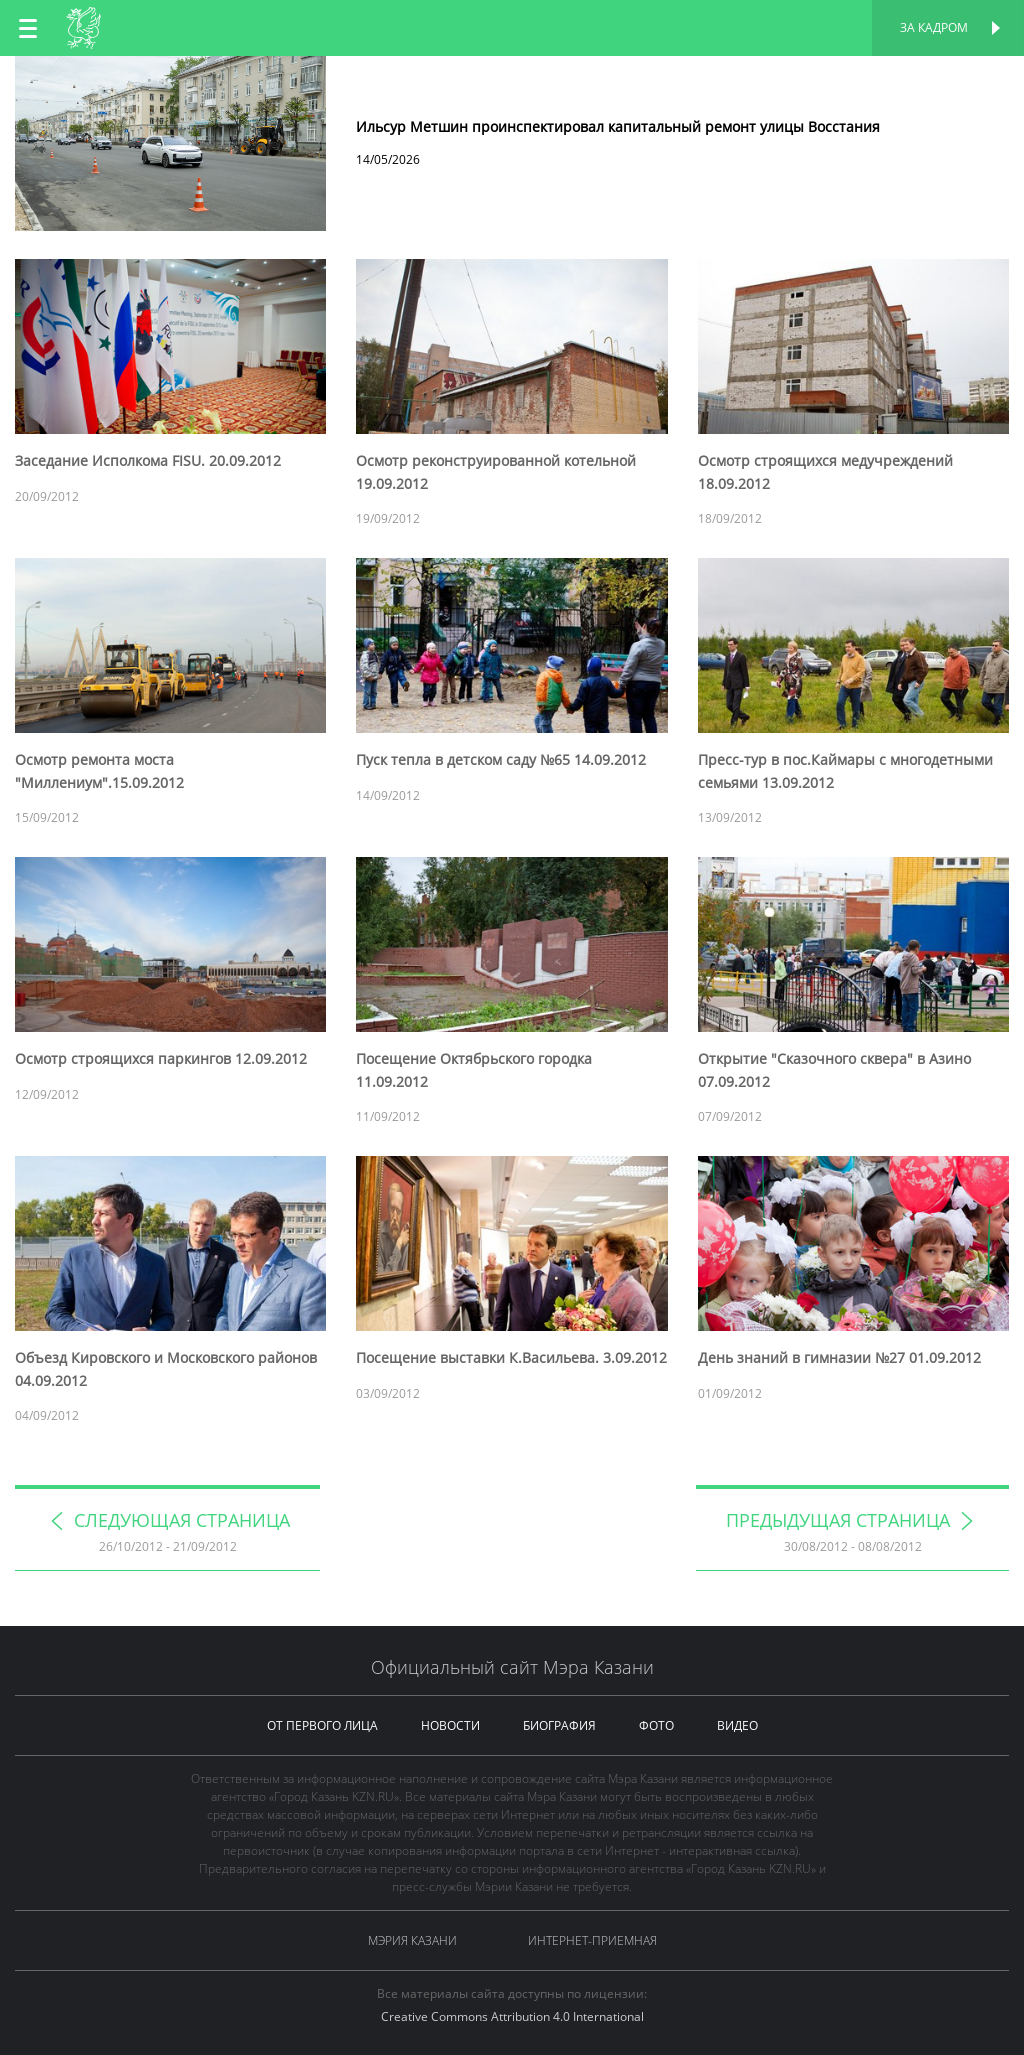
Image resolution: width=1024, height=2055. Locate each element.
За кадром (934, 27)
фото (656, 1725)
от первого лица (322, 1725)
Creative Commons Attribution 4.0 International (512, 2016)
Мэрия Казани (412, 1940)
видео (737, 1725)
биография (559, 1725)
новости (450, 1725)
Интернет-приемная (592, 1940)
